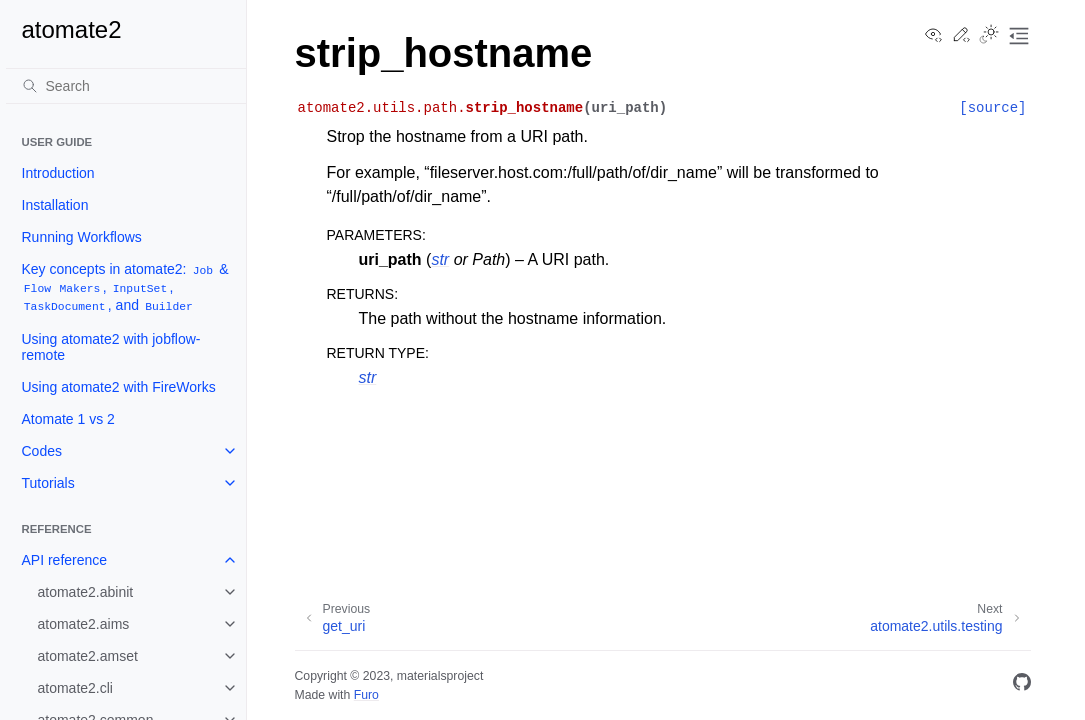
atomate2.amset (88, 656)
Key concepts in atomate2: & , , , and (125, 287)
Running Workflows (82, 237)
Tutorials (48, 483)
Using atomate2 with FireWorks (119, 387)
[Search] (126, 86)
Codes (42, 451)
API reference (65, 560)
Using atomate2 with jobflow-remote (111, 347)
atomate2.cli (75, 688)
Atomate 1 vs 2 (68, 419)
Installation (55, 205)
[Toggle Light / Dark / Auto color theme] (989, 36)
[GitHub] (1022, 685)
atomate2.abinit (86, 592)
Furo (366, 695)
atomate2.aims (84, 624)
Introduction (58, 173)
